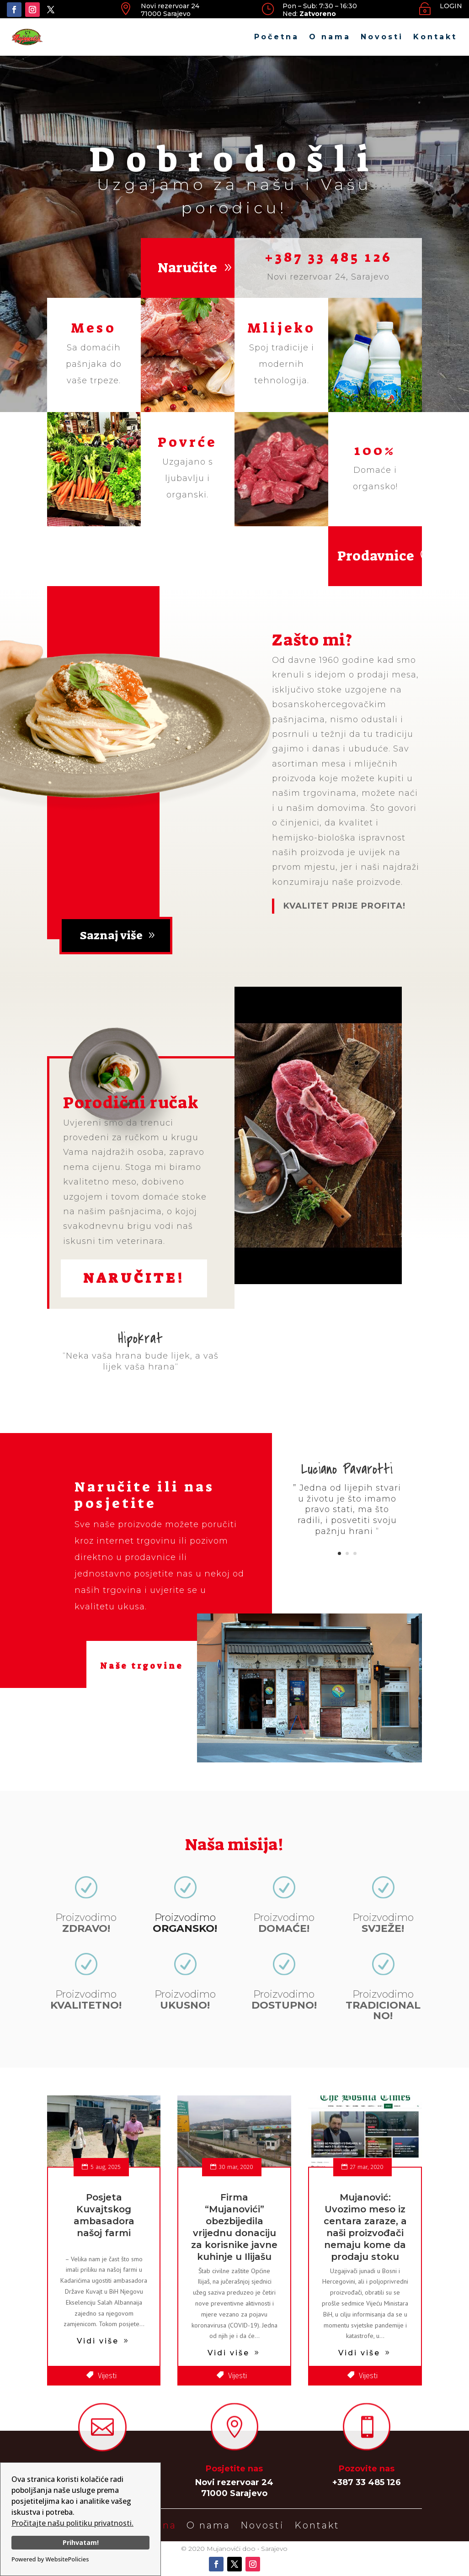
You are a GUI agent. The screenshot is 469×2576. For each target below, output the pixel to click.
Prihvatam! (81, 2542)
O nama (330, 36)
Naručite (187, 268)
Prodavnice (375, 556)
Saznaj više (111, 935)
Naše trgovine (141, 1666)
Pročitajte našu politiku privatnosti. (72, 2523)
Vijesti (107, 2375)
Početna (276, 36)
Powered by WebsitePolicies (50, 2559)
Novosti (382, 36)
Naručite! (134, 1278)
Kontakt (435, 36)
